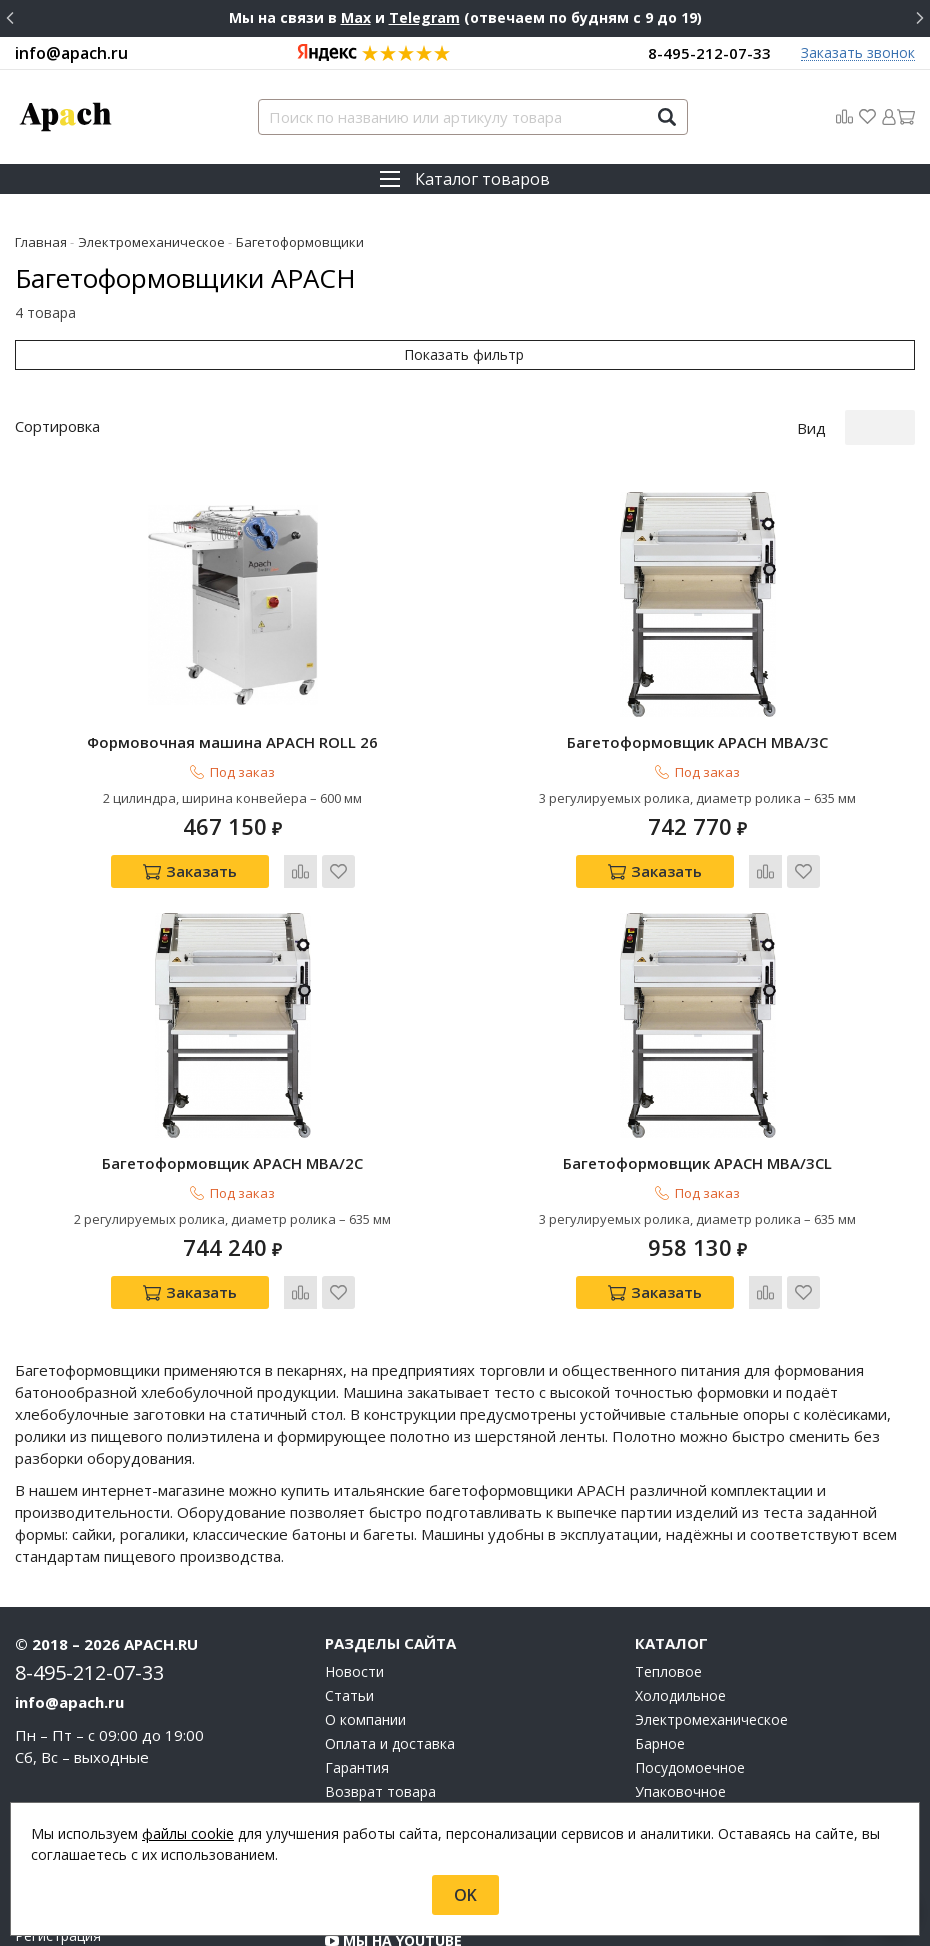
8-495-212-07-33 (709, 53)
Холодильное (680, 1602)
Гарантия (357, 1674)
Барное (660, 1650)
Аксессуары (674, 1746)
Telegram (424, 17)
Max (356, 17)
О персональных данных (407, 1746)
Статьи (349, 1602)
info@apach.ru (71, 53)
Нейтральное (680, 1722)
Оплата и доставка (390, 1650)
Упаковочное (680, 1698)
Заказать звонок (858, 53)
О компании (365, 1626)
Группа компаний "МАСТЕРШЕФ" (453, 1789)
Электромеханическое (711, 1626)
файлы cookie (188, 1833)
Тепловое (668, 1578)
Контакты (358, 1722)
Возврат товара (380, 1698)
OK (465, 1895)
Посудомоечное (690, 1674)
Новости (354, 1578)
